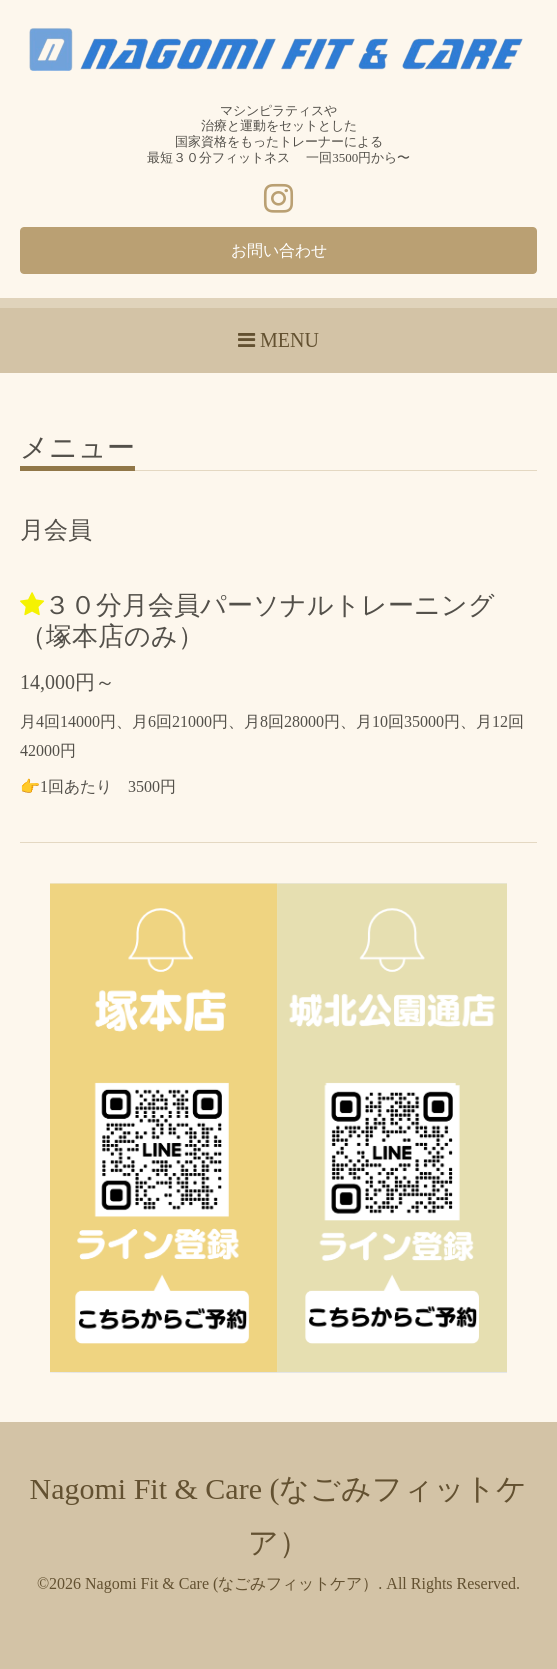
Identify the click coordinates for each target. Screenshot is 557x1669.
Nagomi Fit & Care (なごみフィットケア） (231, 1583)
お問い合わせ (279, 250)
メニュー (77, 448)
